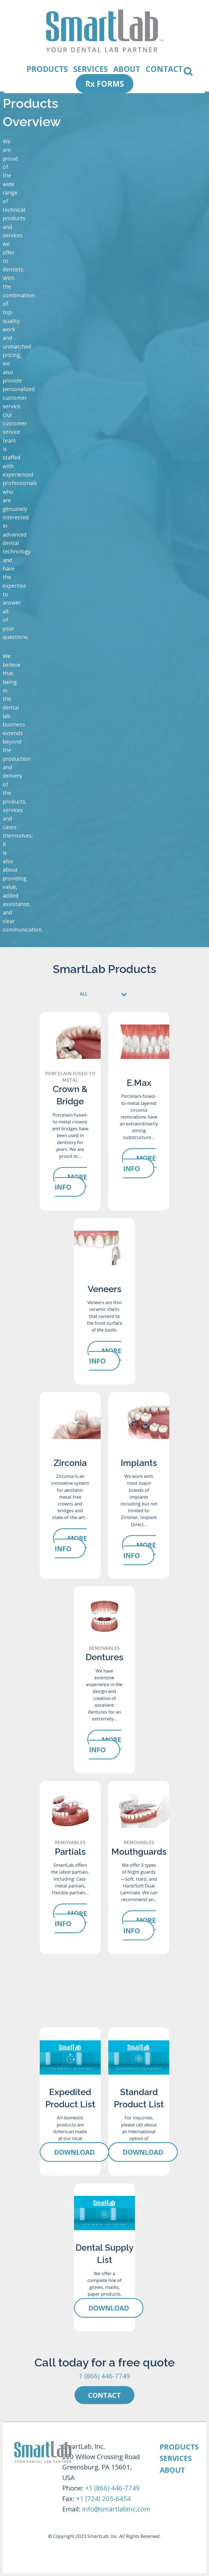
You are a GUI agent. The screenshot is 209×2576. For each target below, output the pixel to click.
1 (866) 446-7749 (104, 2376)
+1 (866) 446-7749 (112, 2487)
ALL (84, 994)
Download (74, 2152)
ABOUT (126, 66)
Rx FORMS (104, 83)
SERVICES (90, 66)
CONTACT (164, 66)
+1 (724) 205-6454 (103, 2498)
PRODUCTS (47, 66)
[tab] (104, 992)
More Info (71, 1182)
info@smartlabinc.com (116, 2508)
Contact (104, 2395)
